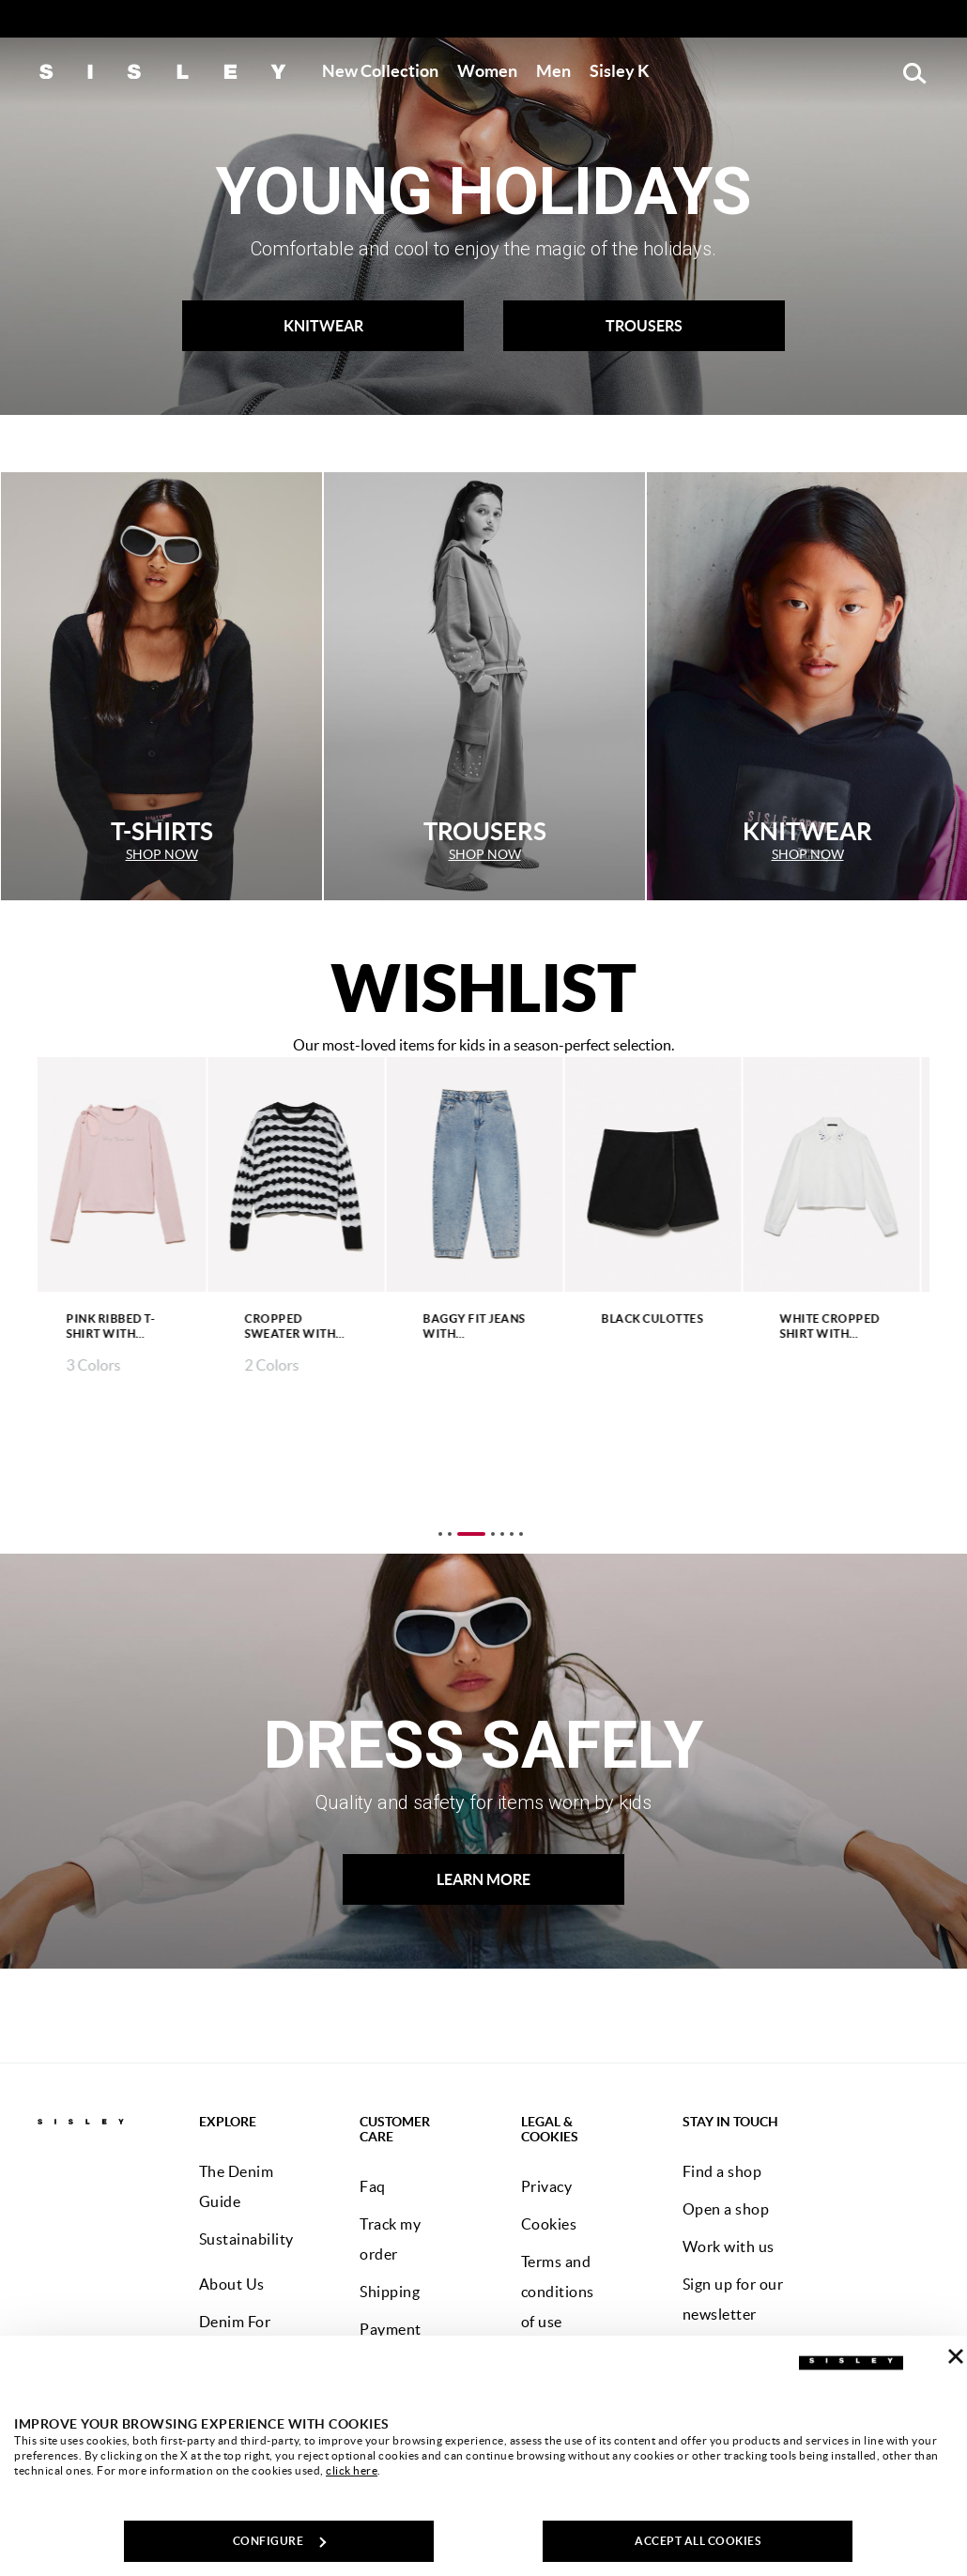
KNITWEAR (323, 325)
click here (351, 2470)
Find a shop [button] (722, 2171)
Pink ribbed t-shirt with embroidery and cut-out (119, 1327)
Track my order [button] (390, 2239)
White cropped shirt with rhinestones (839, 1327)
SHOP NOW (162, 854)
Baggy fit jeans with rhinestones (483, 1327)
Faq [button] (373, 2186)
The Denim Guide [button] (236, 2186)
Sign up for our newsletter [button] (733, 2299)
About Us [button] (232, 2284)
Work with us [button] (729, 2246)
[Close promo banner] (957, 20)
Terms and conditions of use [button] (557, 2291)
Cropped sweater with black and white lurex (299, 1327)
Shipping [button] (390, 2291)
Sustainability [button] (246, 2239)
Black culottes (661, 1318)
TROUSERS (644, 325)
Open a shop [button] (726, 2208)
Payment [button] (391, 2329)
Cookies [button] (549, 2224)
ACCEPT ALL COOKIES (697, 2541)
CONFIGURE (280, 2541)
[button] (380, 71)
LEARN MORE (483, 1879)
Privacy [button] (547, 2186)
